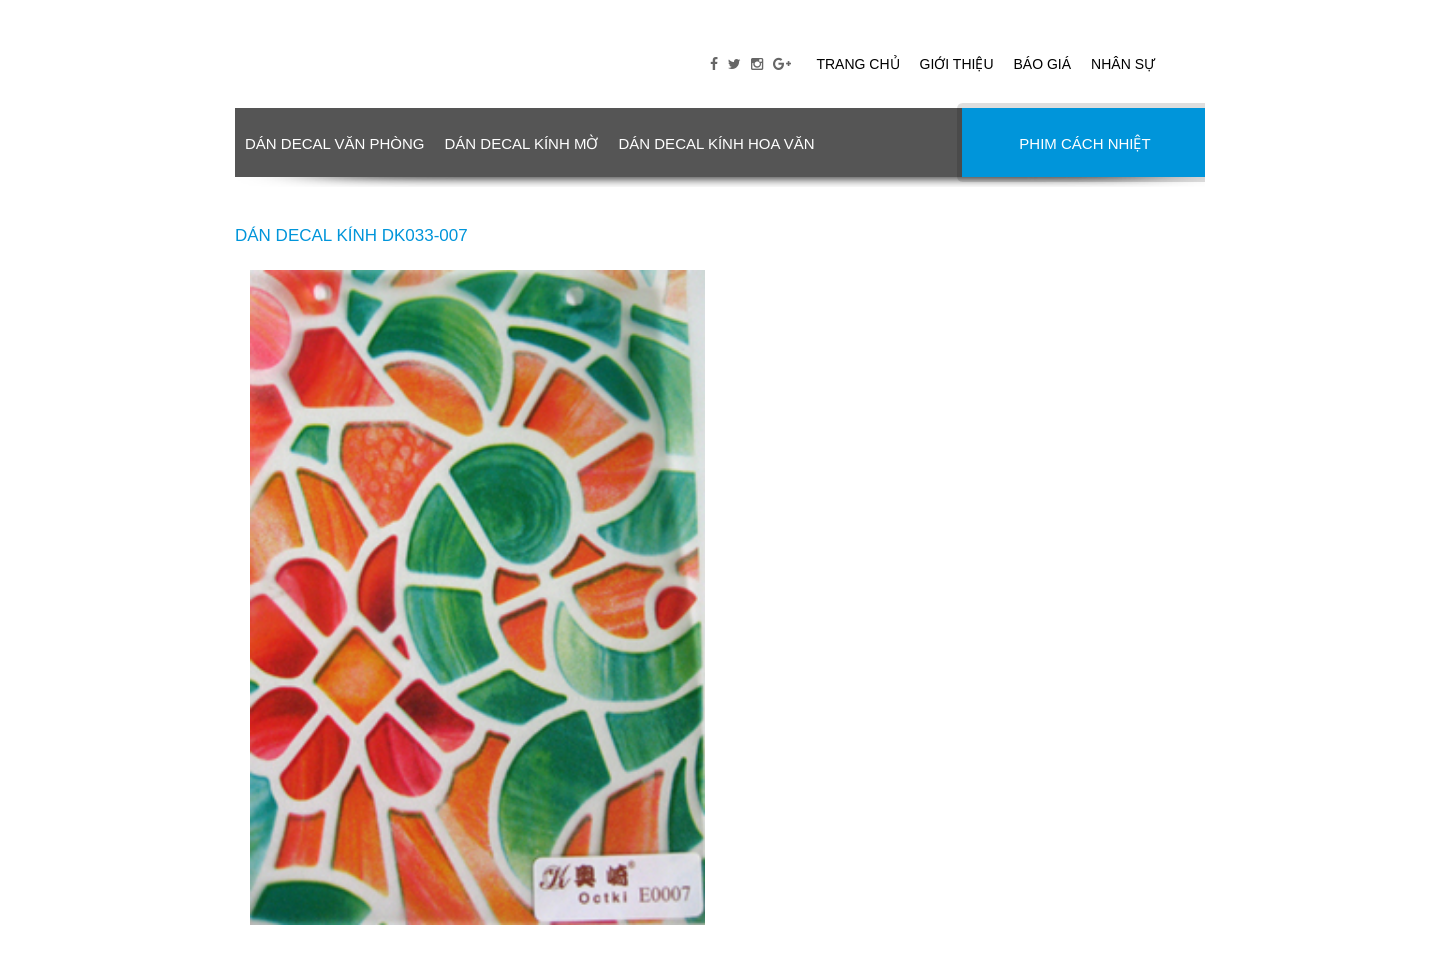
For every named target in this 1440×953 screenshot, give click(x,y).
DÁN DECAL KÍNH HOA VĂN (716, 143)
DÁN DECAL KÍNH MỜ (521, 143)
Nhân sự (1123, 64)
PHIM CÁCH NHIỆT (1084, 143)
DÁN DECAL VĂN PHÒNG (334, 143)
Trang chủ (857, 64)
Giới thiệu (957, 64)
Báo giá (1043, 64)
